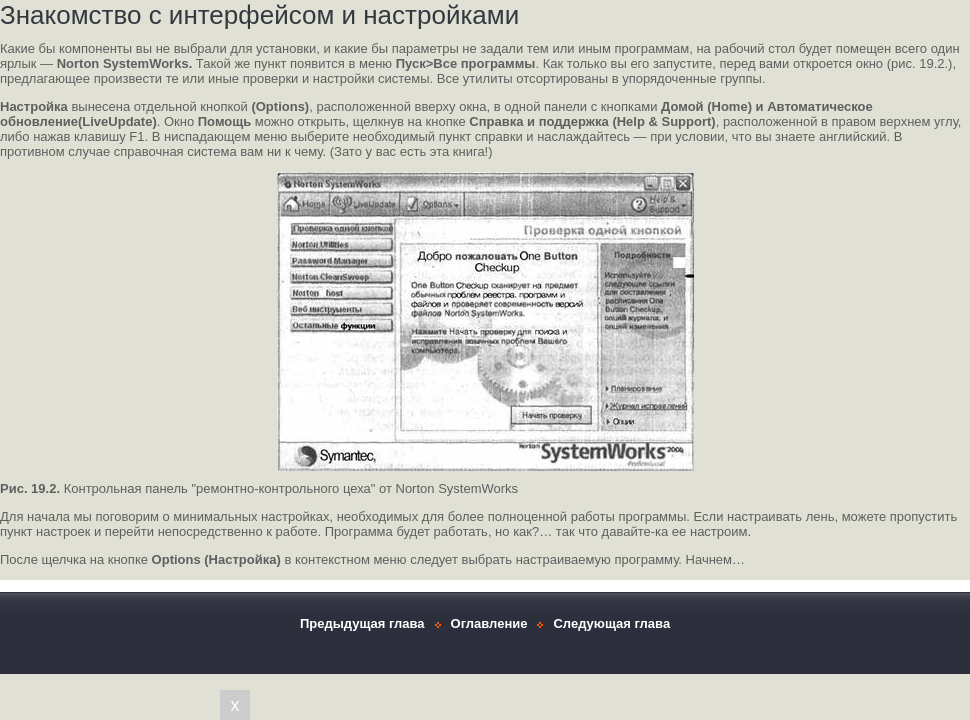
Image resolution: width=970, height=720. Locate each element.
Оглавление (489, 623)
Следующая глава (611, 623)
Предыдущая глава (362, 623)
